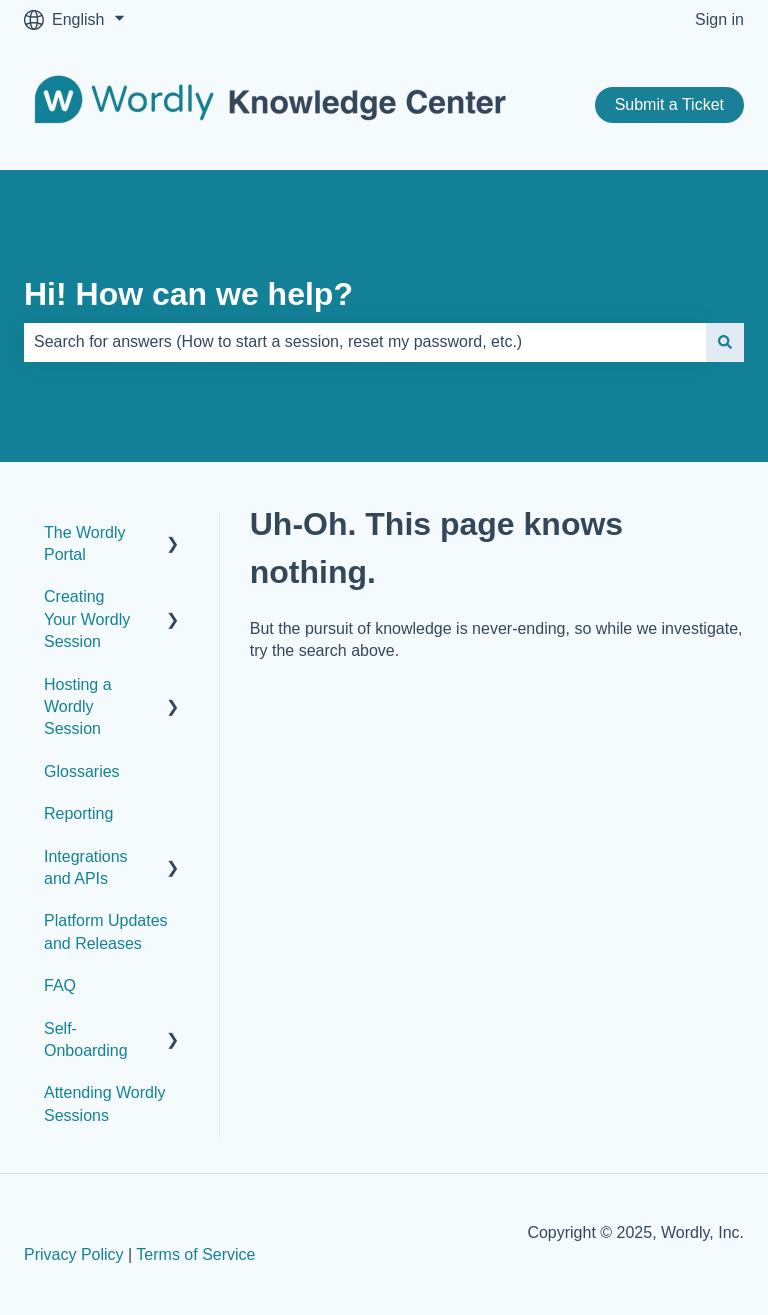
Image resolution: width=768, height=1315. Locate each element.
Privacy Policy (74, 1254)
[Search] (725, 342)
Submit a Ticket (669, 104)
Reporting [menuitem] (78, 813)
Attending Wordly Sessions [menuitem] (105, 1103)
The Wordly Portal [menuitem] (85, 543)
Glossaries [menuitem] (82, 771)
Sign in (719, 19)
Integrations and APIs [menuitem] (86, 867)
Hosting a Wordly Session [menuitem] (78, 707)
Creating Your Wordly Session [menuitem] (87, 619)
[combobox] (365, 342)
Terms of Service (195, 1254)
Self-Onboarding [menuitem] (86, 1039)
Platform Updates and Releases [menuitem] (106, 931)
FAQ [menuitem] (60, 985)
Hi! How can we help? (188, 294)
